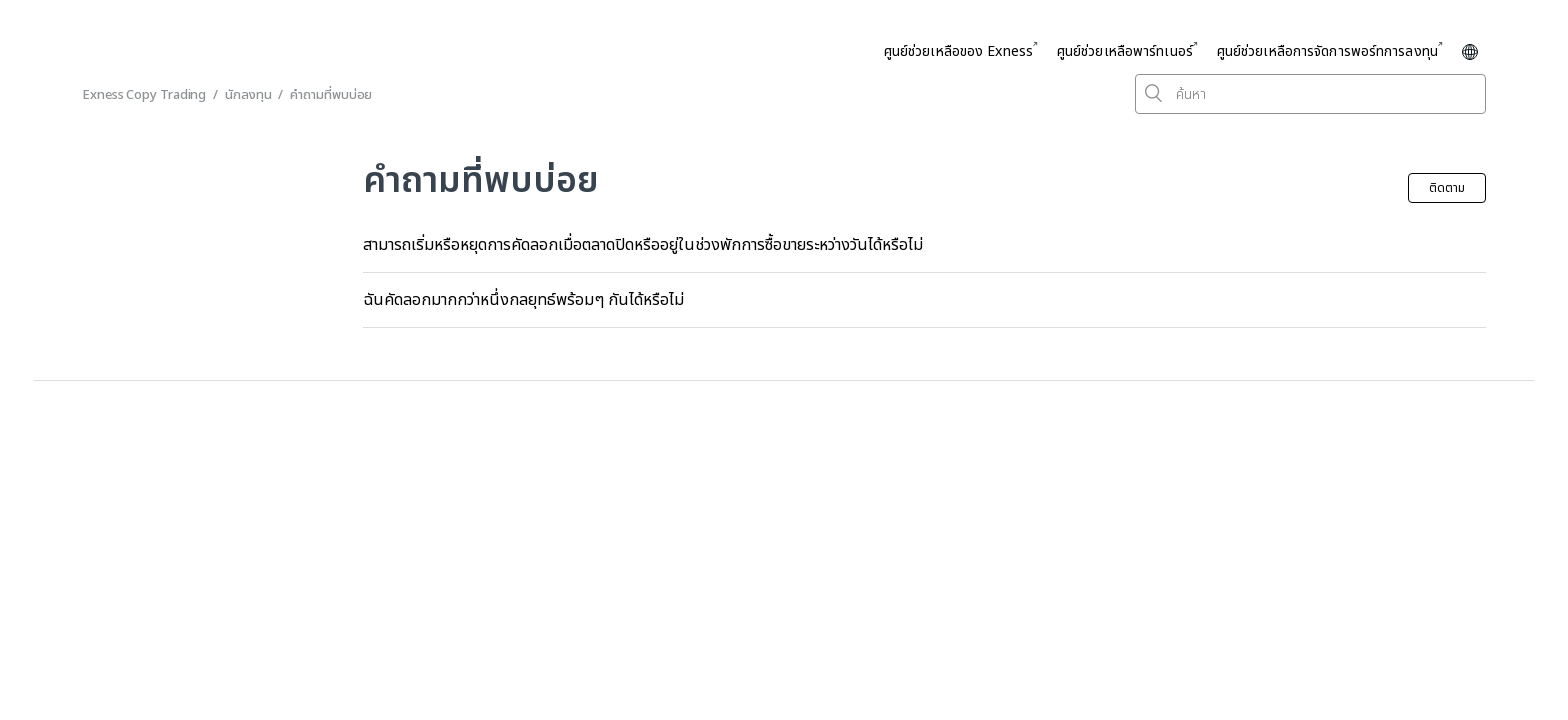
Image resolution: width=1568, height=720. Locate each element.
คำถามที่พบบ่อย (331, 95)
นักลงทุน (248, 95)
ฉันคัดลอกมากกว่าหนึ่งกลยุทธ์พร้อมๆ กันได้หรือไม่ (523, 300)
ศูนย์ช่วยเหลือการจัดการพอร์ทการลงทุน (1327, 51)
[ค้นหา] (1310, 94)
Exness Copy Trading (144, 95)
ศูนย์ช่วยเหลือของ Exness (958, 51)
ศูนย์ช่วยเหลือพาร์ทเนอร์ (1125, 51)
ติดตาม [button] (1447, 188)
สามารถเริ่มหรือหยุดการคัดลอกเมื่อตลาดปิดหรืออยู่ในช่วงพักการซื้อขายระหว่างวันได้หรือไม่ (643, 245)
